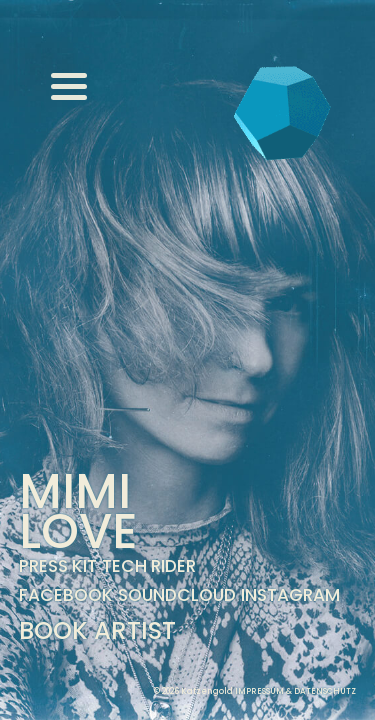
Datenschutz (325, 691)
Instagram (290, 595)
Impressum (259, 691)
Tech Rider (149, 566)
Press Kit (58, 566)
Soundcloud (177, 595)
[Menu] (69, 86)
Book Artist (97, 630)
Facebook (66, 595)
